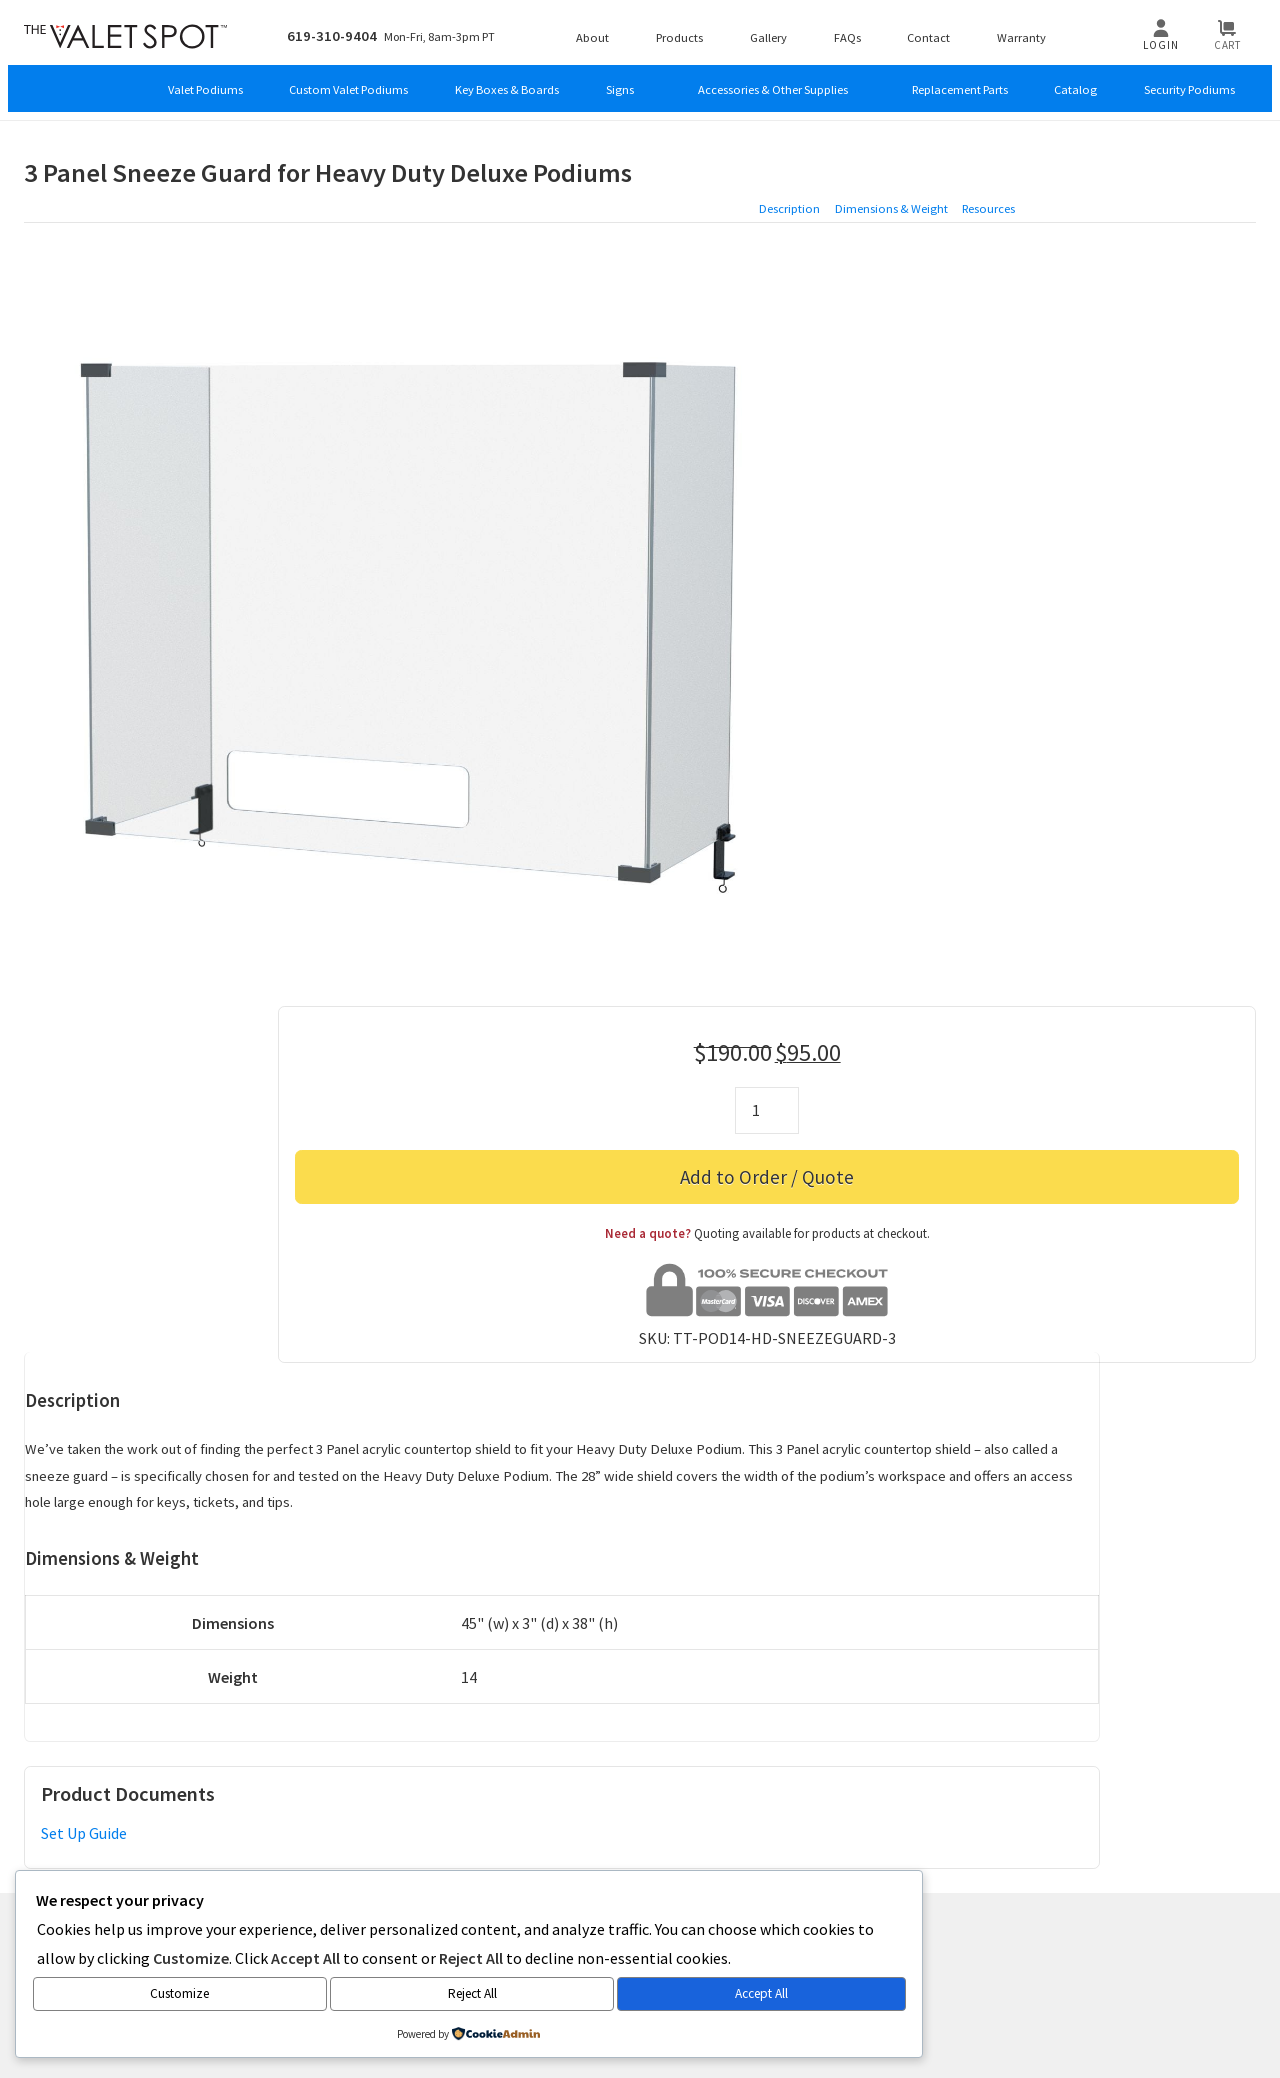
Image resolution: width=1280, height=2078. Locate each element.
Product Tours (489, 1771)
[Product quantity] (1040, 310)
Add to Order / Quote (1040, 377)
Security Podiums (1190, 84)
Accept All (324, 1995)
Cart (1234, 38)
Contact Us (142, 1771)
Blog (211, 1771)
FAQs (859, 29)
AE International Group (764, 1694)
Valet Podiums (116, 84)
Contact (945, 29)
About (586, 29)
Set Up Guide (84, 1510)
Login (1167, 38)
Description (1007, 166)
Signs (568, 84)
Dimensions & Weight (1115, 166)
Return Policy (960, 1771)
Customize (92, 1995)
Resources (1220, 166)
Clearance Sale (1072, 1771)
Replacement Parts (941, 84)
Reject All (210, 1995)
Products (679, 29)
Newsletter (593, 1771)
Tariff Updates (1186, 1771)
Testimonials (692, 1771)
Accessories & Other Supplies (735, 84)
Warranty (1043, 29)
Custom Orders (373, 1771)
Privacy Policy (851, 1771)
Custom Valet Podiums (272, 84)
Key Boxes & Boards (444, 84)
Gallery (775, 29)
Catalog (1068, 84)
